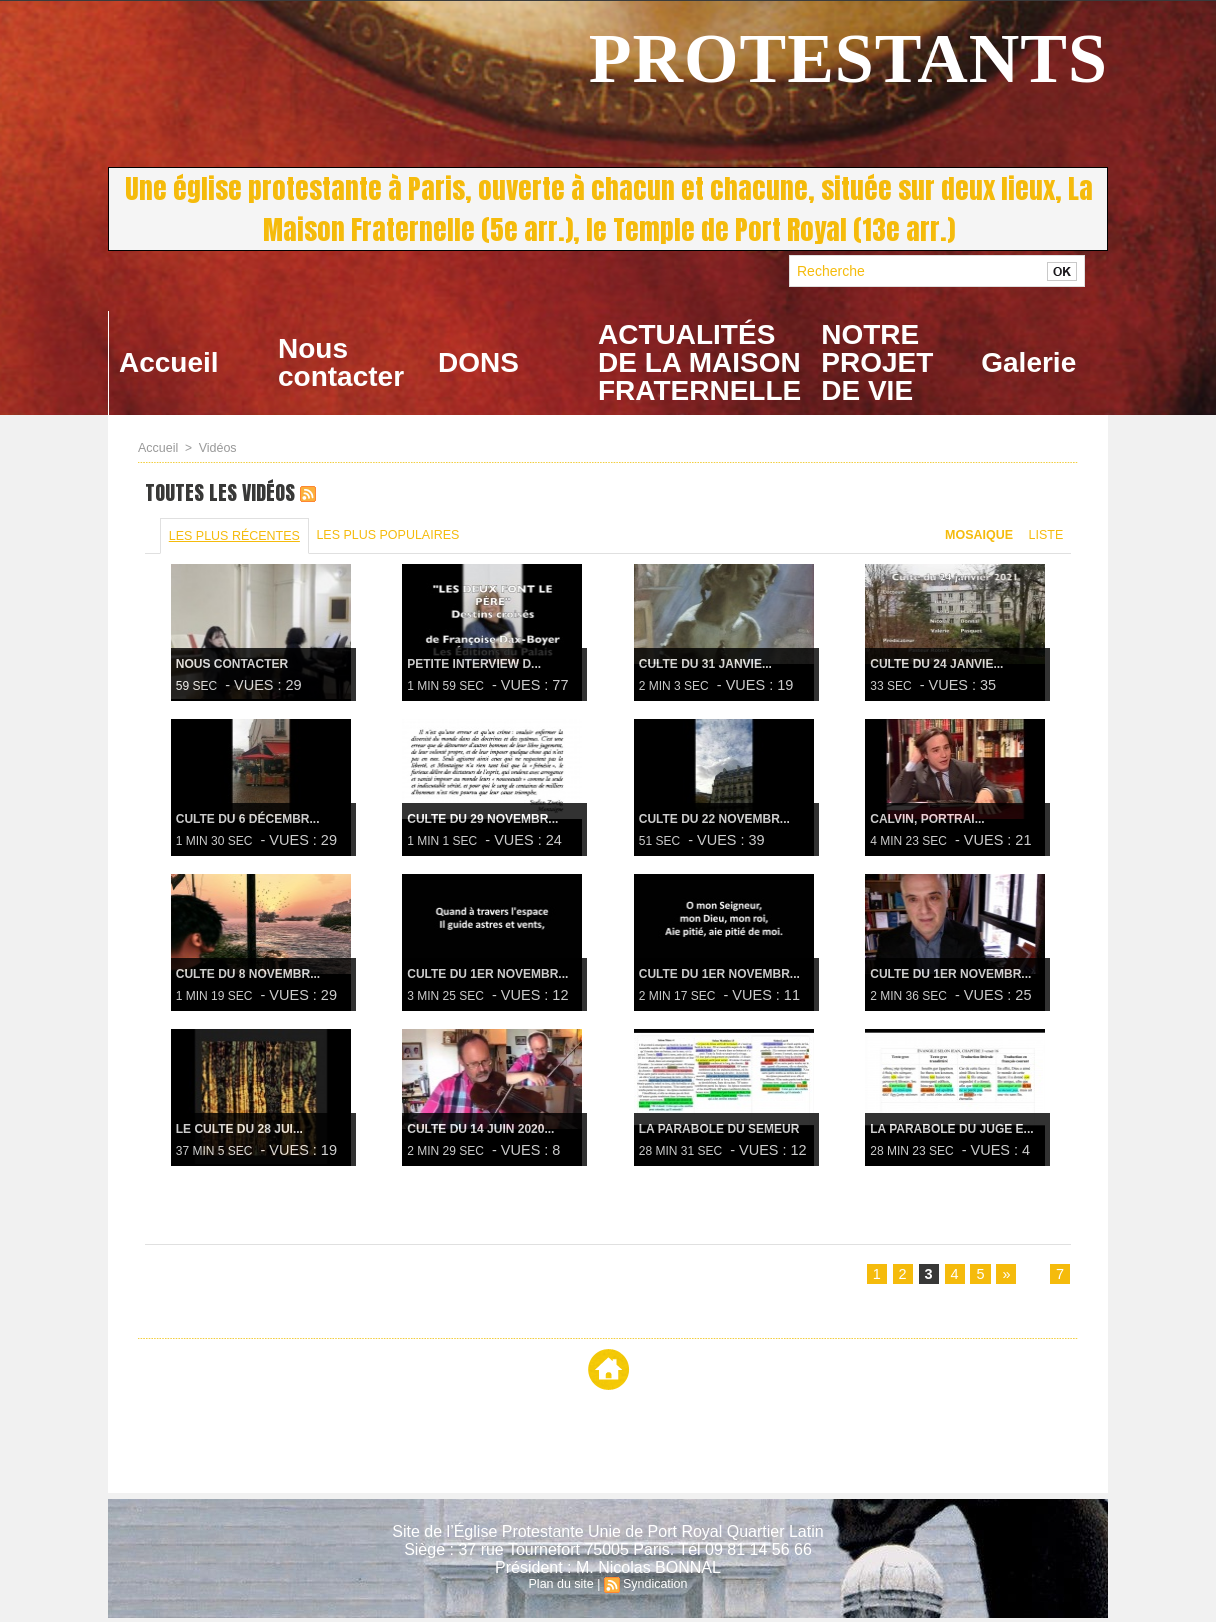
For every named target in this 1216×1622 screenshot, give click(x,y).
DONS (478, 362)
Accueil (169, 362)
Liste (1044, 537)
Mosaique (976, 537)
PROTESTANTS (848, 58)
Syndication (654, 1588)
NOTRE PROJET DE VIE (877, 362)
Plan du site (562, 1588)
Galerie (1028, 362)
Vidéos (215, 448)
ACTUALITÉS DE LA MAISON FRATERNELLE (699, 362)
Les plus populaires (385, 537)
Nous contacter (341, 362)
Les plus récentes (234, 538)
